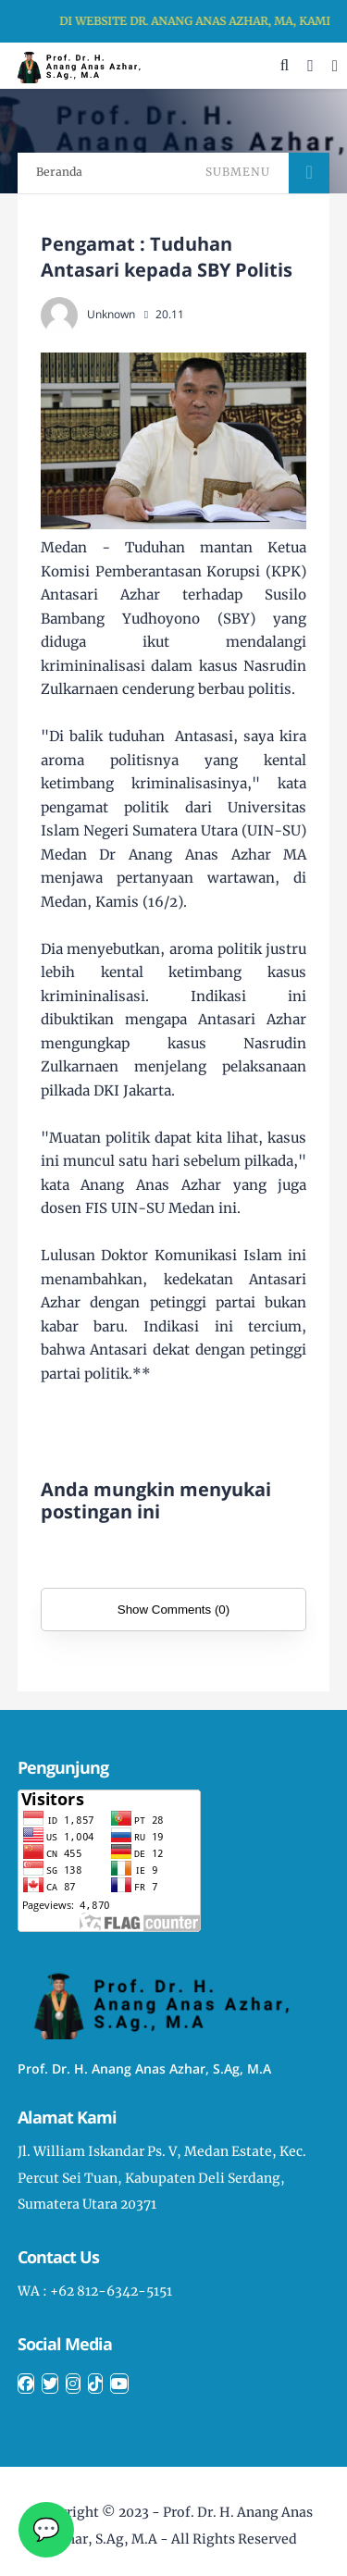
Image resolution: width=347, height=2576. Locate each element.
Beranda (59, 172)
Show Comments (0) (173, 1609)
